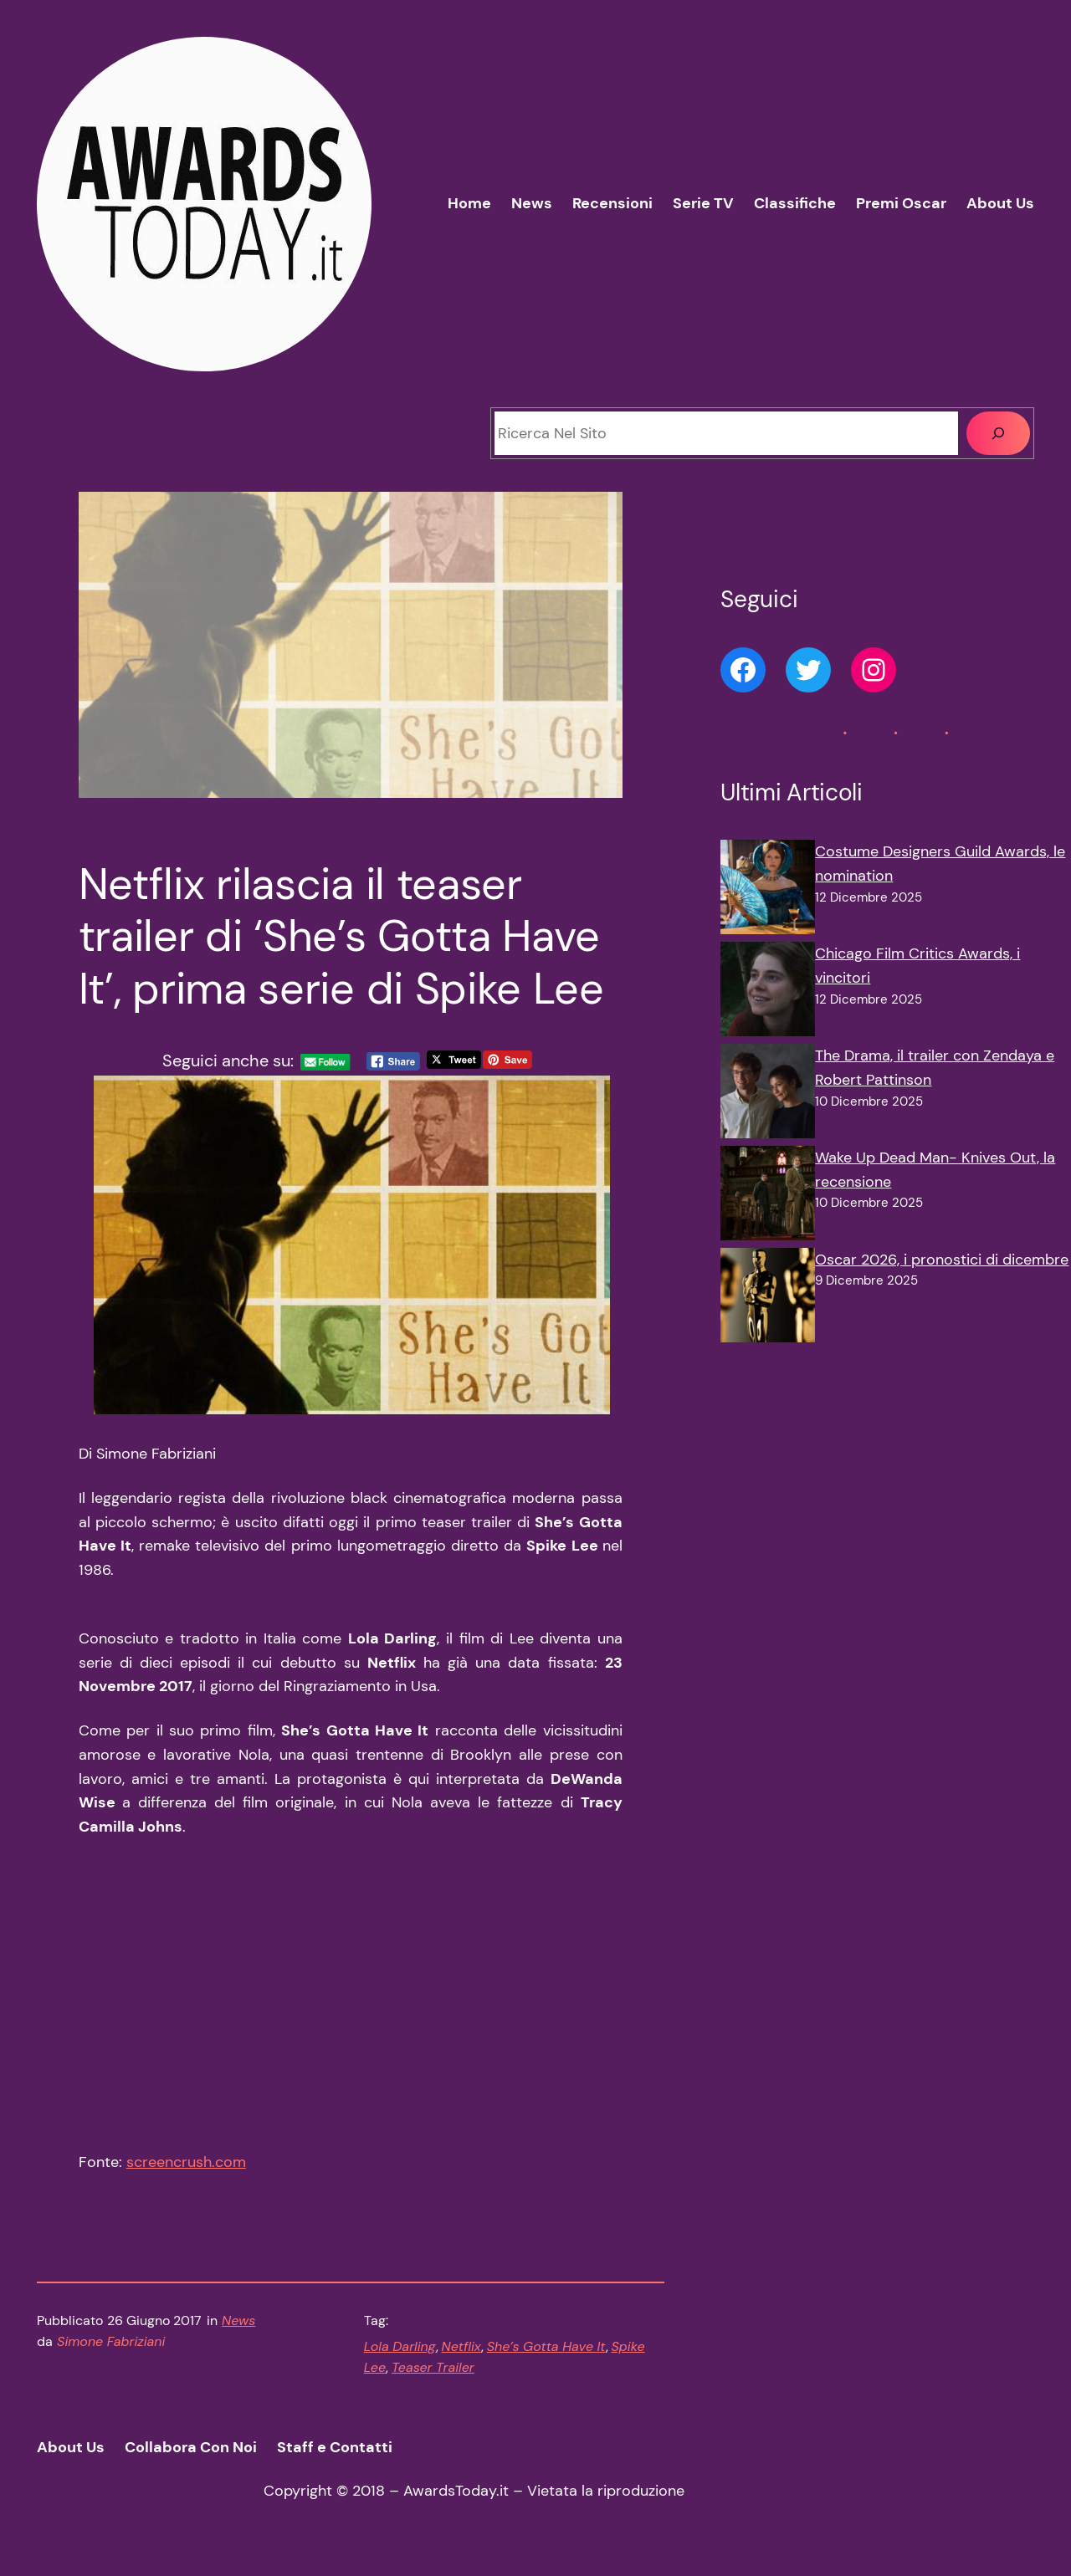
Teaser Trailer (433, 2377)
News (238, 2329)
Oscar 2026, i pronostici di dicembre (941, 1260)
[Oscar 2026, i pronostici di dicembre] (767, 1299)
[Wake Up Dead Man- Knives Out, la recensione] (767, 1197)
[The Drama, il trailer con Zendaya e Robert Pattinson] (767, 1095)
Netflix (461, 2355)
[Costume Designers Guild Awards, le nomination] (767, 891)
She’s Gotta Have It (546, 2355)
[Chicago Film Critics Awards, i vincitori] (767, 993)
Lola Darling (400, 2355)
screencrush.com (186, 2171)
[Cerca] (998, 433)
